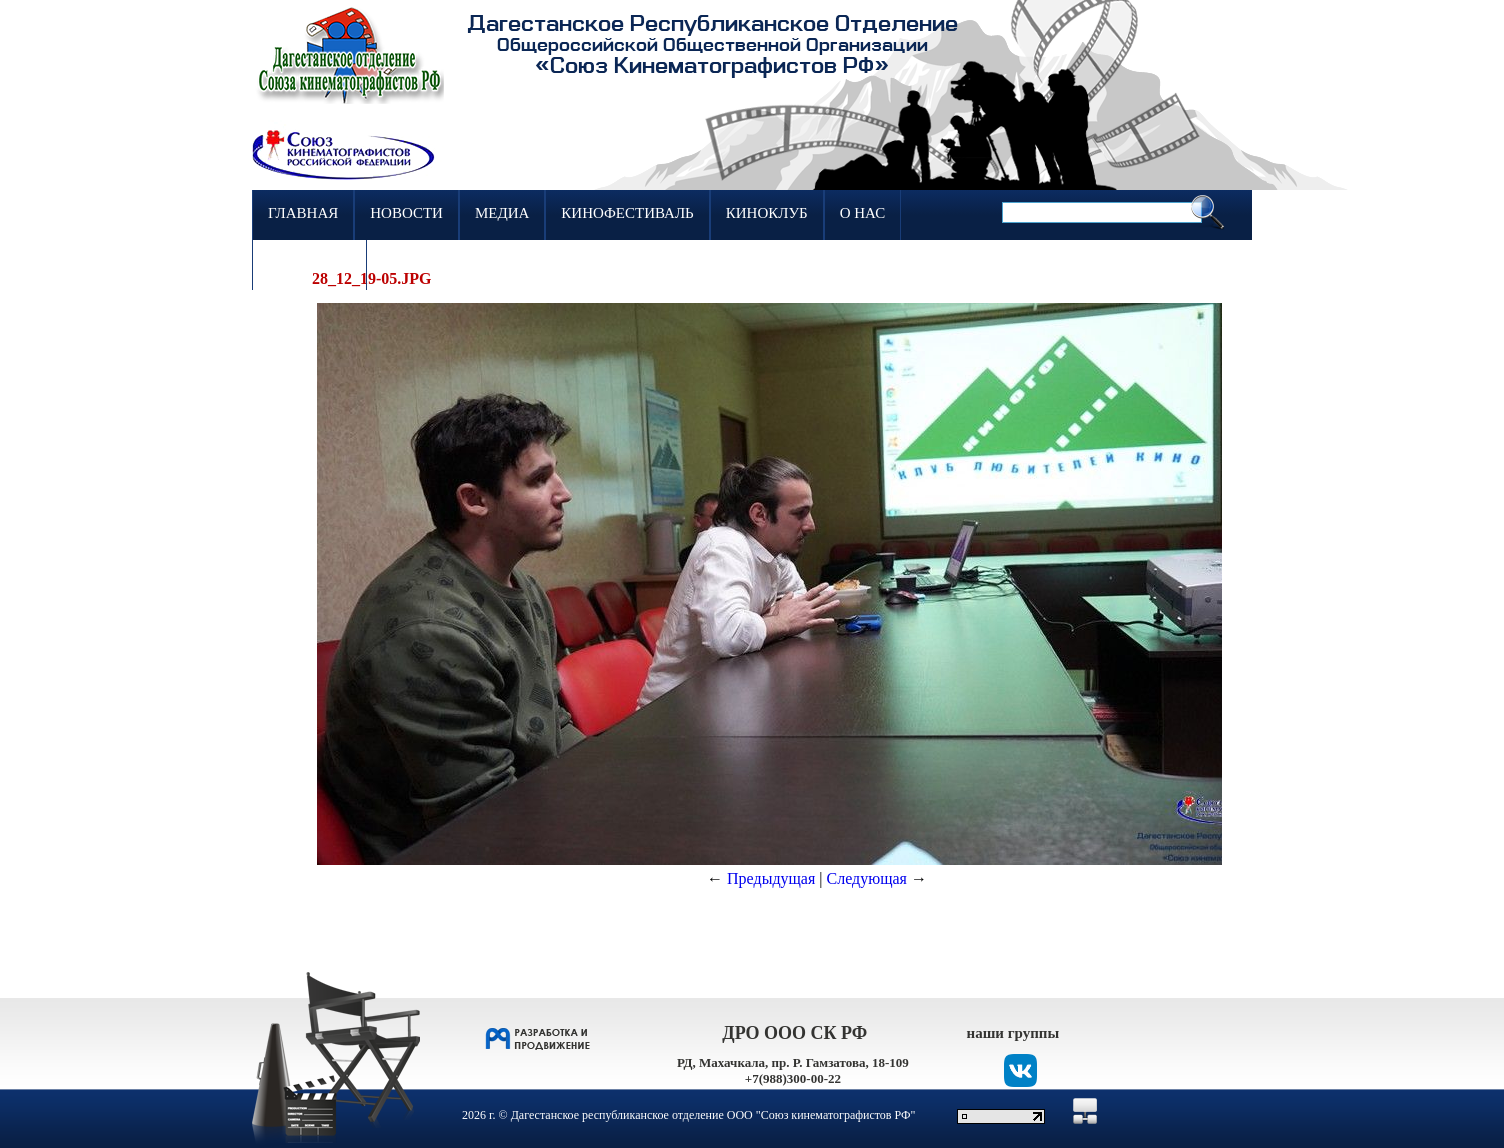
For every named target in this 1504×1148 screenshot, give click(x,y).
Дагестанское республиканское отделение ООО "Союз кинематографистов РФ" (713, 1115)
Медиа (502, 213)
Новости (406, 213)
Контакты (309, 263)
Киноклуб (767, 213)
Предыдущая (771, 878)
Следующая (867, 878)
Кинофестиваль (627, 213)
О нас (863, 213)
